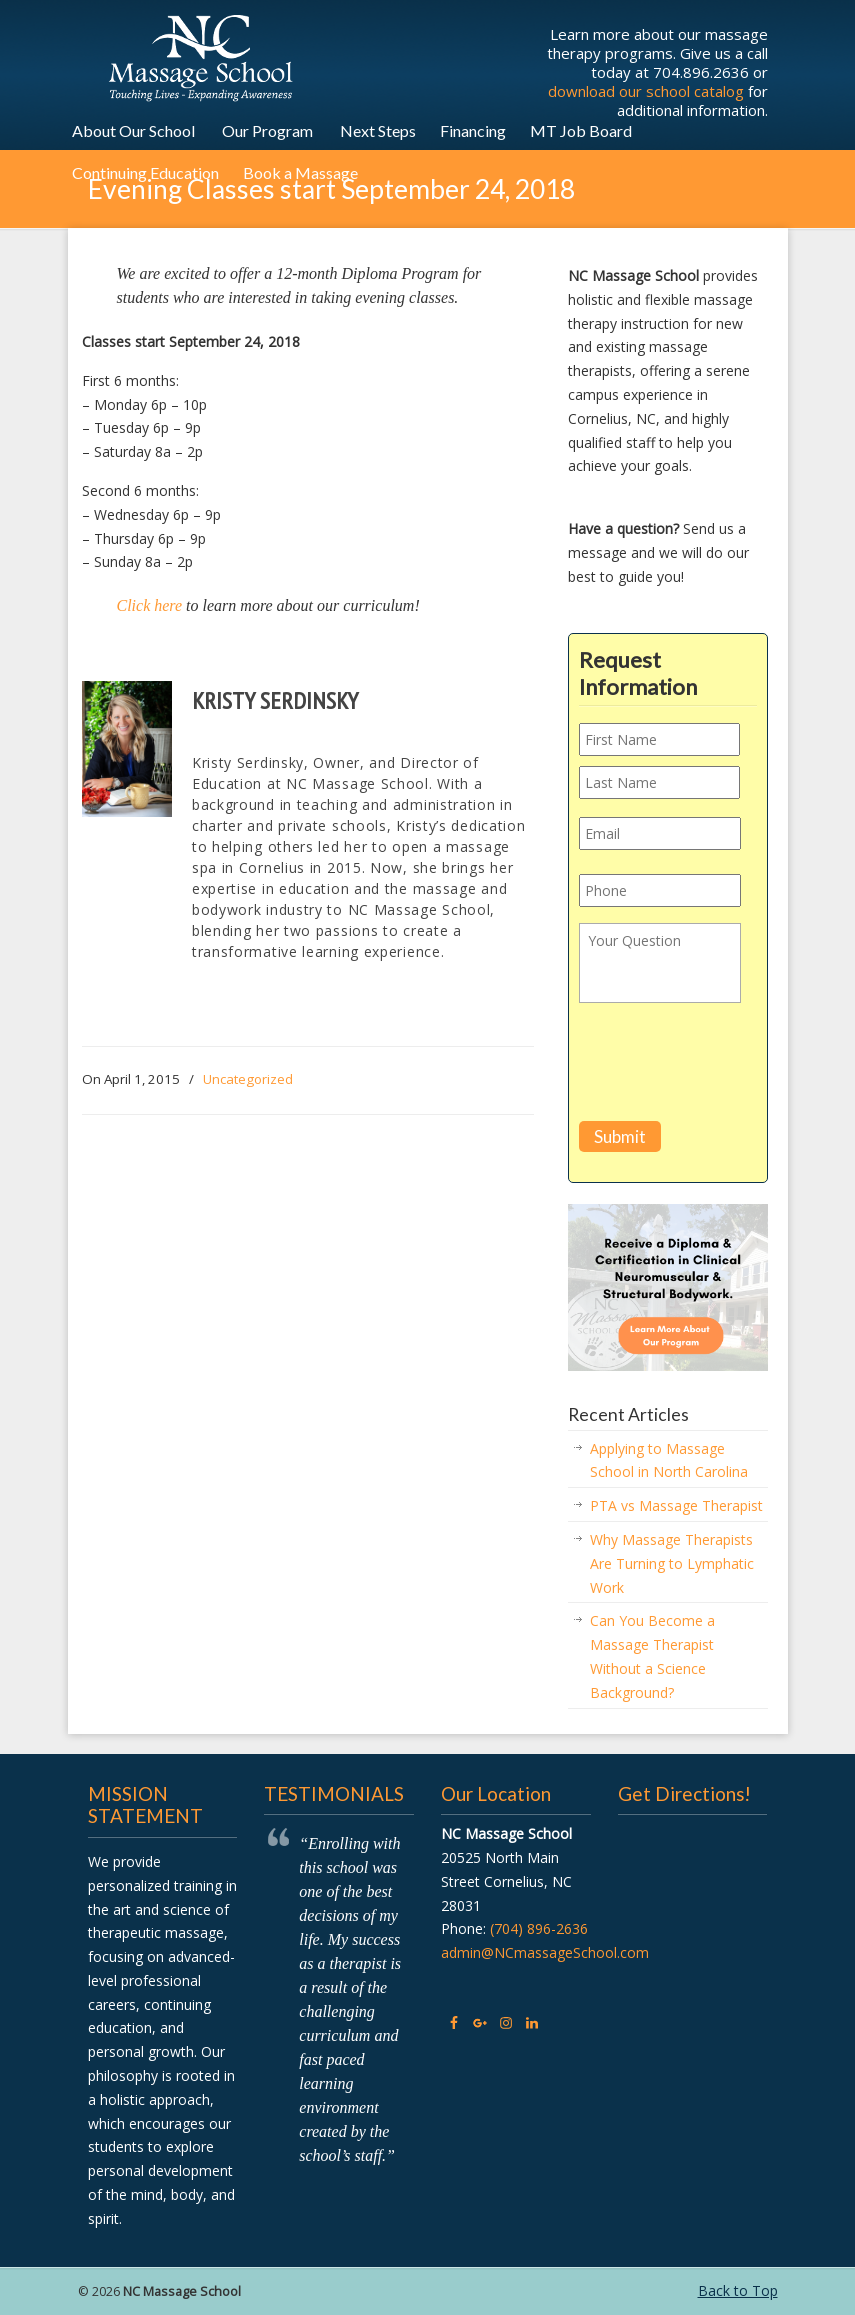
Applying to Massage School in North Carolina (669, 1460)
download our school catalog (646, 91)
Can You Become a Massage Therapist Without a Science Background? (652, 1656)
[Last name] (659, 782)
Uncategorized (248, 1079)
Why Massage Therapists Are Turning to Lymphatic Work (672, 1563)
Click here (150, 605)
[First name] (659, 739)
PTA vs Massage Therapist (676, 1505)
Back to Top (738, 2290)
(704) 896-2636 (539, 1928)
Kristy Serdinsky (275, 700)
